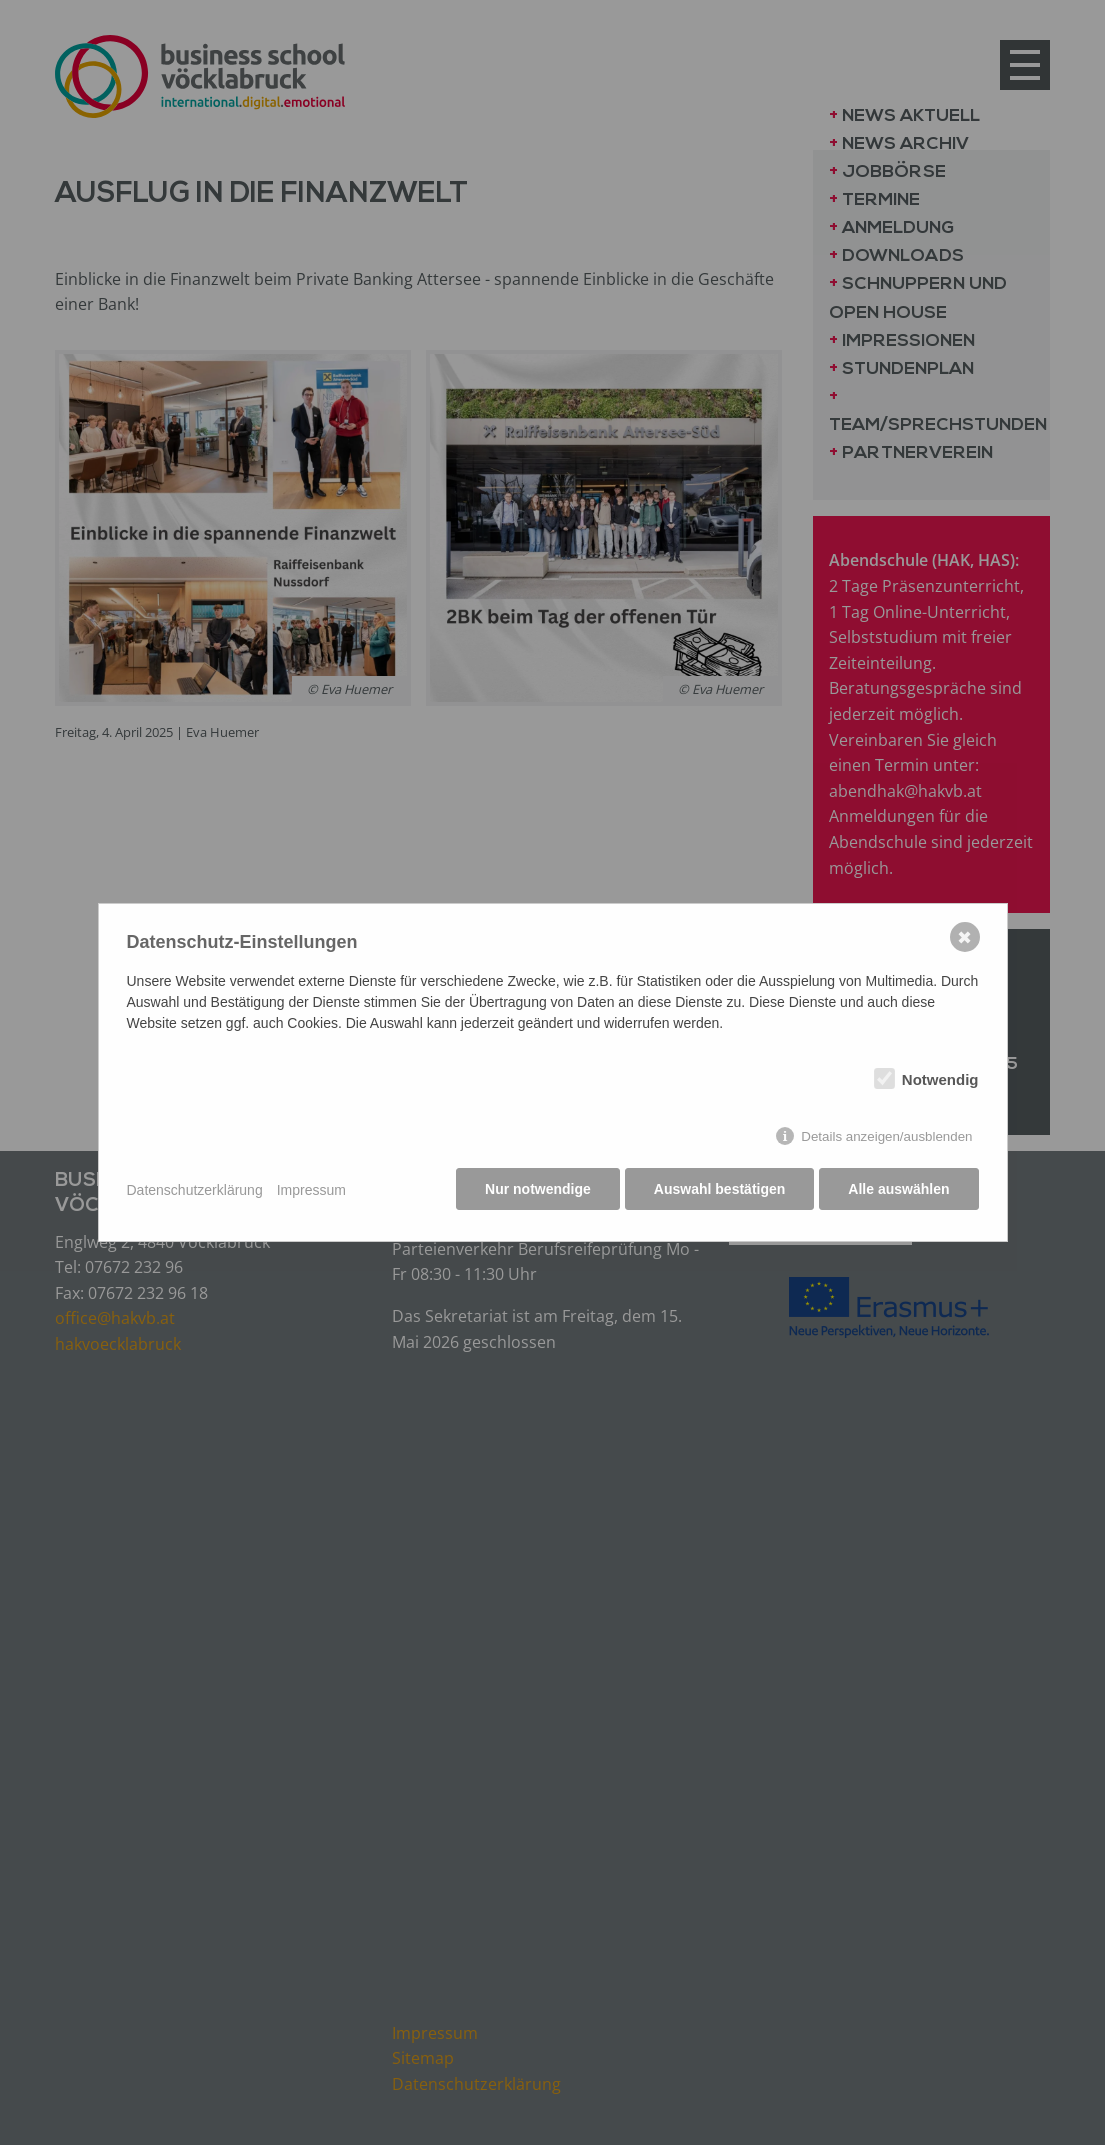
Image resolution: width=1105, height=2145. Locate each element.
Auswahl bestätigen (717, 1191)
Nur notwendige (534, 1191)
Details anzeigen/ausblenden (886, 1138)
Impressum (311, 1190)
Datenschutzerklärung (195, 1190)
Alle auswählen (898, 1191)
